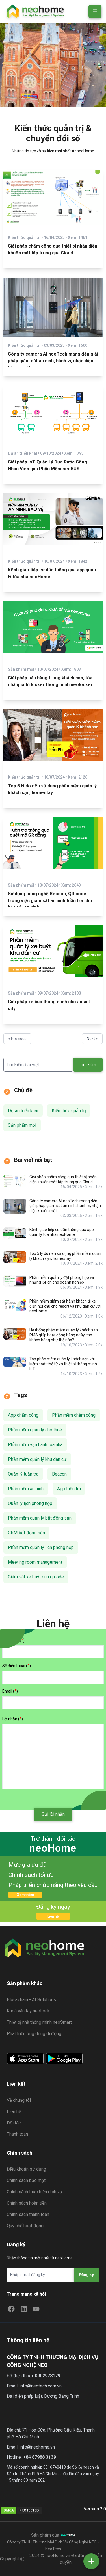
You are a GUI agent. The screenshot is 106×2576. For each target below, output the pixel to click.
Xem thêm (25, 1895)
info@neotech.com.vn (41, 2386)
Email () (10, 1691)
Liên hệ (53, 1916)
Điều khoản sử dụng (26, 2169)
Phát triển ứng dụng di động (34, 2033)
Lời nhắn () (12, 1719)
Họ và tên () (13, 1640)
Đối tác (14, 2123)
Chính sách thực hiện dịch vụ (34, 2191)
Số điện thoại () (16, 1665)
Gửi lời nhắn (53, 1814)
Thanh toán (17, 2134)
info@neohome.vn (37, 2447)
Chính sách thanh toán (28, 2214)
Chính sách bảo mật (26, 2180)
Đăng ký (86, 2274)
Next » (92, 1038)
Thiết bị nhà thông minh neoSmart (39, 2022)
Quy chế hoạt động (25, 2225)
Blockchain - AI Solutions (31, 1999)
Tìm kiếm (88, 1064)
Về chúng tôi (19, 2100)
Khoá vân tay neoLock (28, 2011)
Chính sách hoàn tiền (27, 2203)
